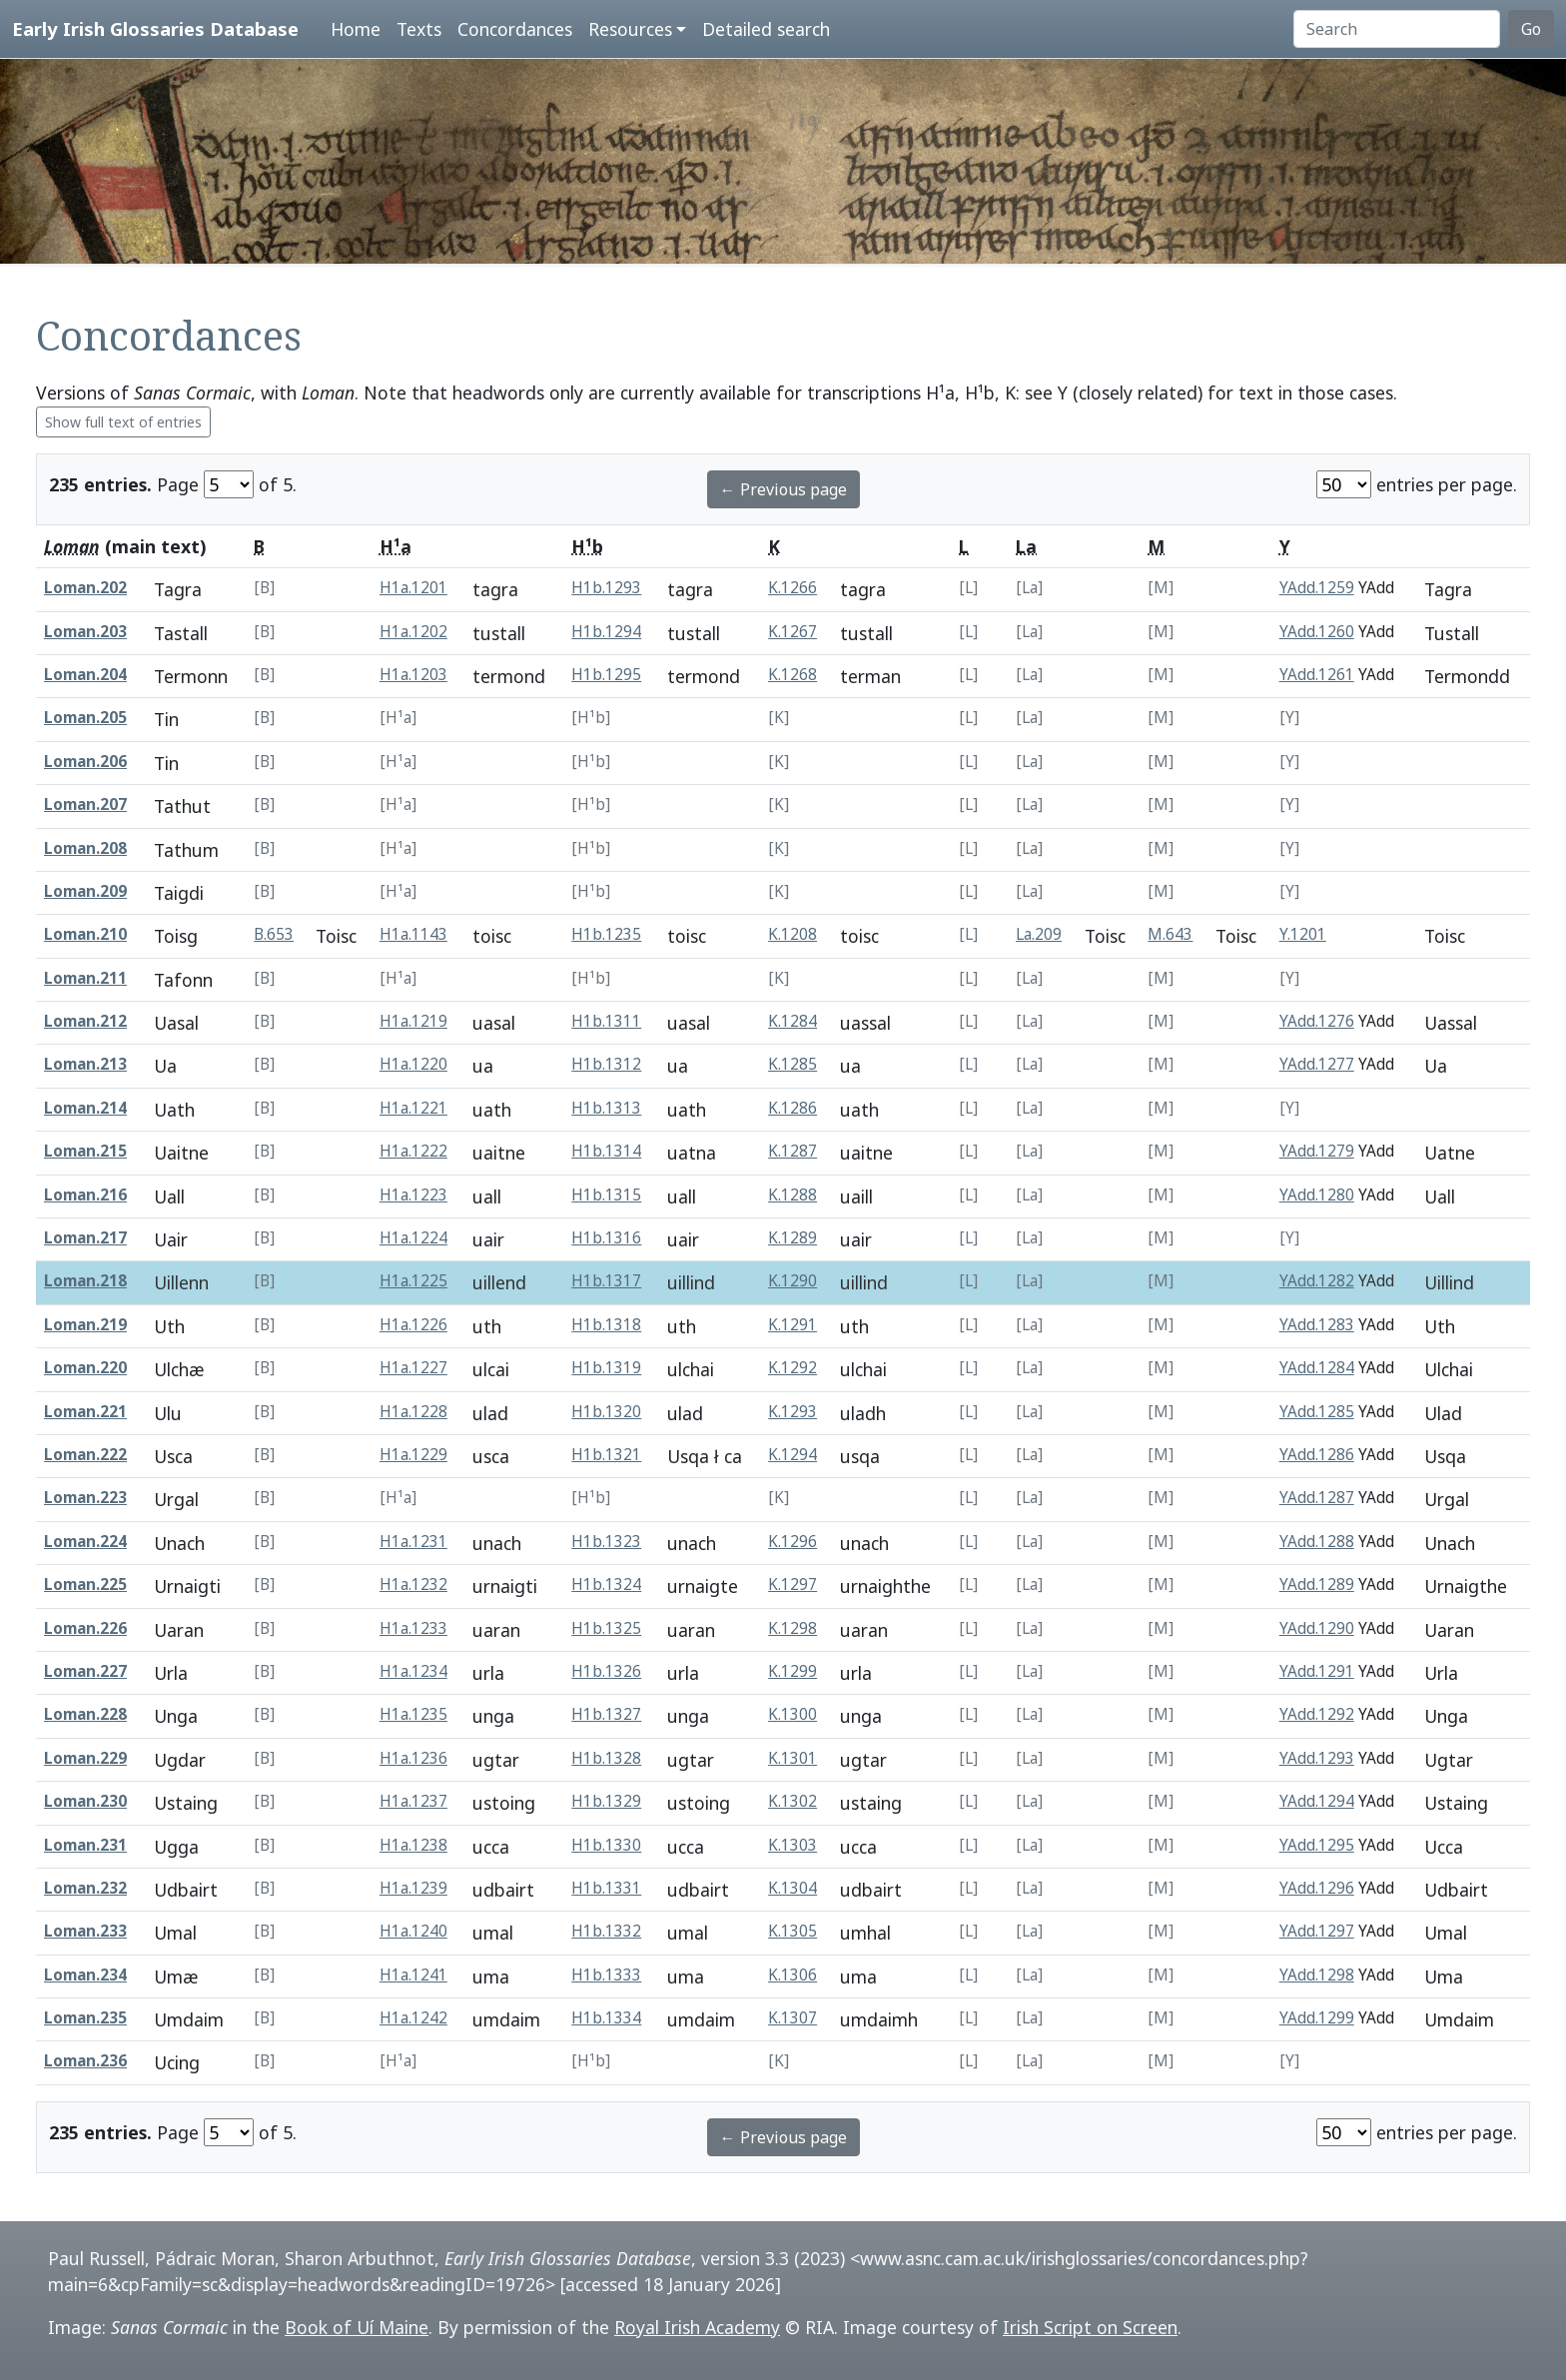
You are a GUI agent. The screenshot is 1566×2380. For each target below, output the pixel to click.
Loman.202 (85, 587)
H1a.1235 (413, 1714)
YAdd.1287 (1316, 1497)
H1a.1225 (413, 1280)
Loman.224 (85, 1541)
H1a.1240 (413, 1931)
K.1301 (792, 1758)
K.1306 (792, 1975)
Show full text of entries (123, 421)
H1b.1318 (606, 1324)
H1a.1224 (413, 1237)
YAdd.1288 (1316, 1541)
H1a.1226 (413, 1324)
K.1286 (792, 1108)
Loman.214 (85, 1108)
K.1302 (792, 1801)
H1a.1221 (413, 1108)
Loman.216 (85, 1195)
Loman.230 (85, 1801)
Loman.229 (85, 1758)
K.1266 (792, 587)
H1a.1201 (413, 587)
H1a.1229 (413, 1454)
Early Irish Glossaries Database (155, 28)
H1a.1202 (413, 631)
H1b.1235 (606, 934)
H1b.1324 (606, 1584)
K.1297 (792, 1584)
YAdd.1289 (1316, 1584)
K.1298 (792, 1628)
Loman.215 (85, 1151)
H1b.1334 (606, 2017)
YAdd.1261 (1316, 674)
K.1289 (792, 1237)
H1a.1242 (413, 2017)
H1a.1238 (413, 1845)
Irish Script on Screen (1090, 2327)
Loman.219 (85, 1324)
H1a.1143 (413, 934)
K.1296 (792, 1541)
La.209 (1039, 934)
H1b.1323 (606, 1541)
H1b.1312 (606, 1064)
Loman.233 (85, 1931)
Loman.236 (85, 2060)
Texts (418, 29)
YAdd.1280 (1316, 1195)
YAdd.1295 (1316, 1845)
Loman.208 (85, 848)
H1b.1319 (606, 1367)
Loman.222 (85, 1454)
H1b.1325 (606, 1628)
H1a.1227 (413, 1367)
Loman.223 (85, 1497)
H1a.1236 (413, 1758)
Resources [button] (630, 29)
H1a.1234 (413, 1671)
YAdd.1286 (1316, 1454)
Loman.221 (85, 1411)
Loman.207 (85, 804)
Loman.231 (85, 1845)
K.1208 (792, 934)
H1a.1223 (413, 1195)
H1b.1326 (606, 1671)
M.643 (1170, 934)
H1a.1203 (413, 674)
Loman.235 (85, 2017)
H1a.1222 (413, 1151)
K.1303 (792, 1845)
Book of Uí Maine (356, 2327)
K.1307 (792, 2017)
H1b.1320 (606, 1411)
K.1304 (792, 1888)
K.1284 (792, 1021)
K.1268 (792, 674)
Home (356, 29)
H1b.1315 (606, 1195)
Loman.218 (85, 1280)
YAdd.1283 (1316, 1324)
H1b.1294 (606, 631)
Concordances (514, 29)
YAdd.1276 (1316, 1021)
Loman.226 (85, 1628)
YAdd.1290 (1316, 1628)
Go (1531, 29)
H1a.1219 (413, 1021)
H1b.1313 (606, 1108)
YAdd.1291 (1316, 1671)
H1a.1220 (413, 1064)
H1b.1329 (606, 1801)
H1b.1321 (606, 1454)
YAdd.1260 (1316, 631)
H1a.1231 (413, 1541)
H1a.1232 (413, 1584)
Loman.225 (85, 1584)
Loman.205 (85, 717)
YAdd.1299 (1316, 2017)
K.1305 (792, 1931)
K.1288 (792, 1195)
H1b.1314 (606, 1151)
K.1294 (792, 1454)
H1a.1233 (413, 1628)
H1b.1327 (606, 1714)
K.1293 (792, 1411)
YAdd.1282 (1316, 1280)
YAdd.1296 (1316, 1888)
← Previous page (783, 489)
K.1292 (792, 1367)
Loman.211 (85, 978)
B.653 (274, 934)
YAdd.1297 (1316, 1931)
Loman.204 (85, 674)
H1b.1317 (606, 1280)
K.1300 (792, 1714)
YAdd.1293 (1316, 1758)
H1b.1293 (606, 587)
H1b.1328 (606, 1758)
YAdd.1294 (1316, 1801)
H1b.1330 (606, 1845)
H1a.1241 (413, 1975)
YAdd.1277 (1316, 1064)
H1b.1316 (606, 1237)
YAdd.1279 (1316, 1151)
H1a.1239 (413, 1888)
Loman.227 (85, 1671)
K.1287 (792, 1151)
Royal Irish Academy (697, 2327)
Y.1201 (1302, 934)
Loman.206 (85, 761)
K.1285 (792, 1064)
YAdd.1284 (1316, 1367)
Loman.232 (85, 1888)
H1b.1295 (606, 674)
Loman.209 (85, 891)
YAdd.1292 (1316, 1714)
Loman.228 (85, 1714)
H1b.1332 (606, 1931)
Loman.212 (85, 1021)
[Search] (1396, 29)
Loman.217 (85, 1237)
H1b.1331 (606, 1888)
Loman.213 (85, 1064)
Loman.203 (85, 631)
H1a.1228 (413, 1411)
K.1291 (792, 1324)
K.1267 (792, 631)
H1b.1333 (606, 1975)
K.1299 (792, 1671)
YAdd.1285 (1316, 1411)
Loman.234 (85, 1975)
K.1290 (792, 1280)
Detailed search (766, 29)
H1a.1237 (413, 1801)
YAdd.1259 (1316, 587)
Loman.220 (85, 1367)
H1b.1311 (606, 1021)
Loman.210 (85, 934)
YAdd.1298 (1316, 1975)
